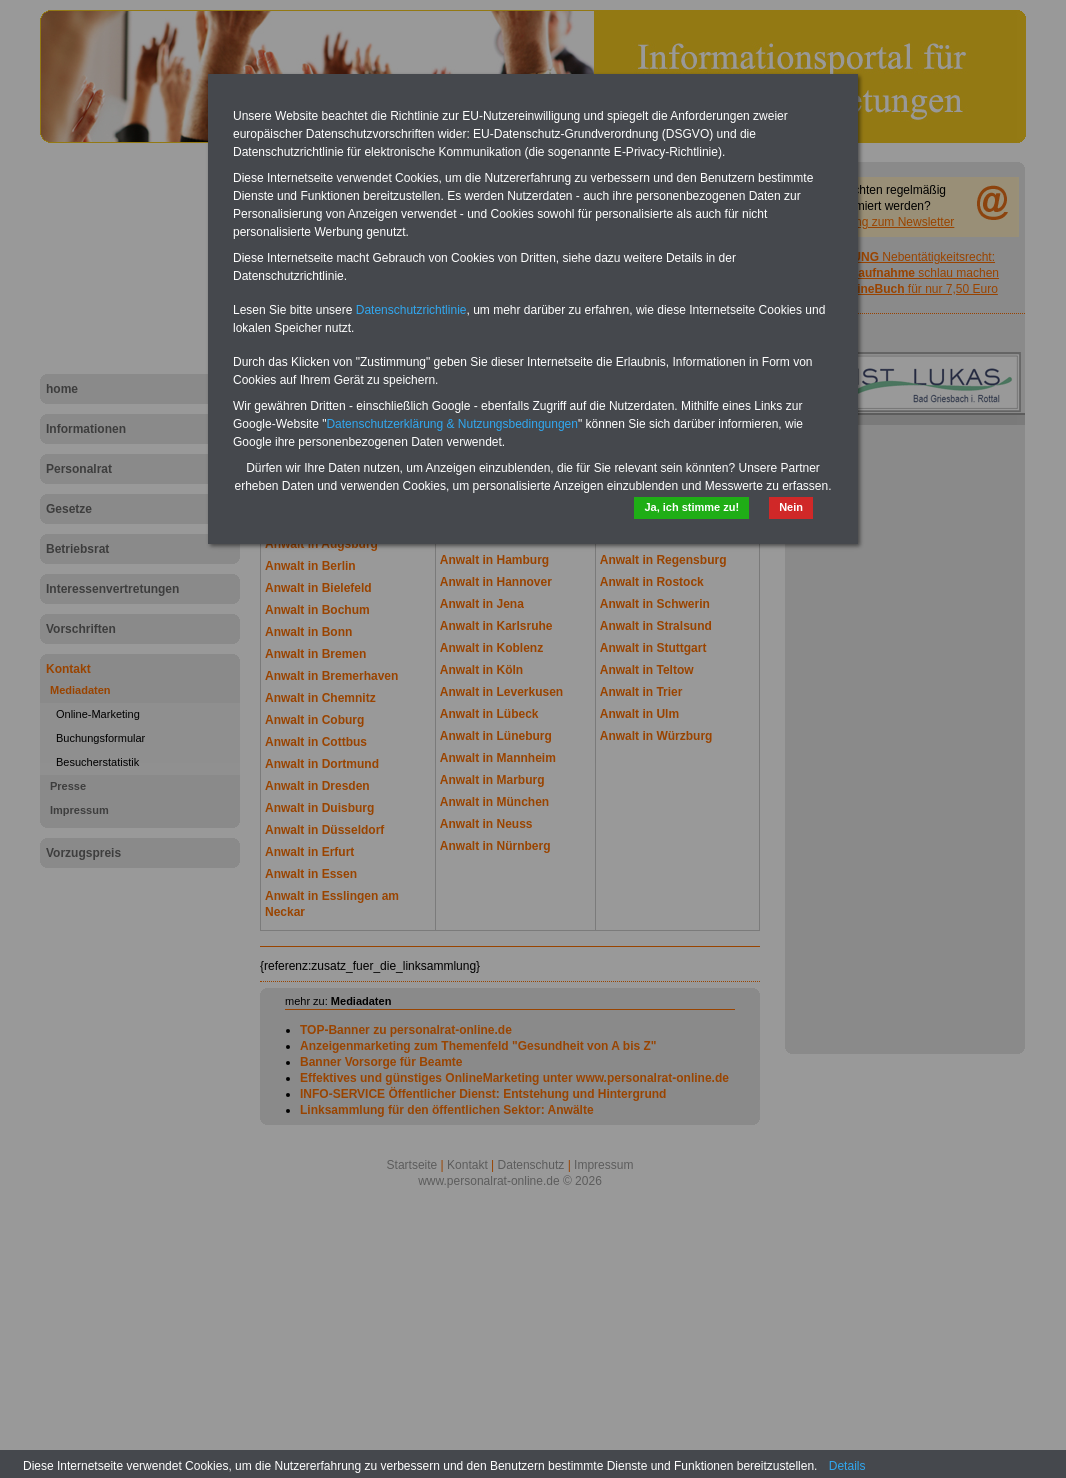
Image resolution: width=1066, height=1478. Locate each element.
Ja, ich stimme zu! (691, 507)
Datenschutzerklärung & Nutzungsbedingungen (452, 424)
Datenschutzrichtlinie (411, 310)
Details (847, 1466)
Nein (791, 507)
